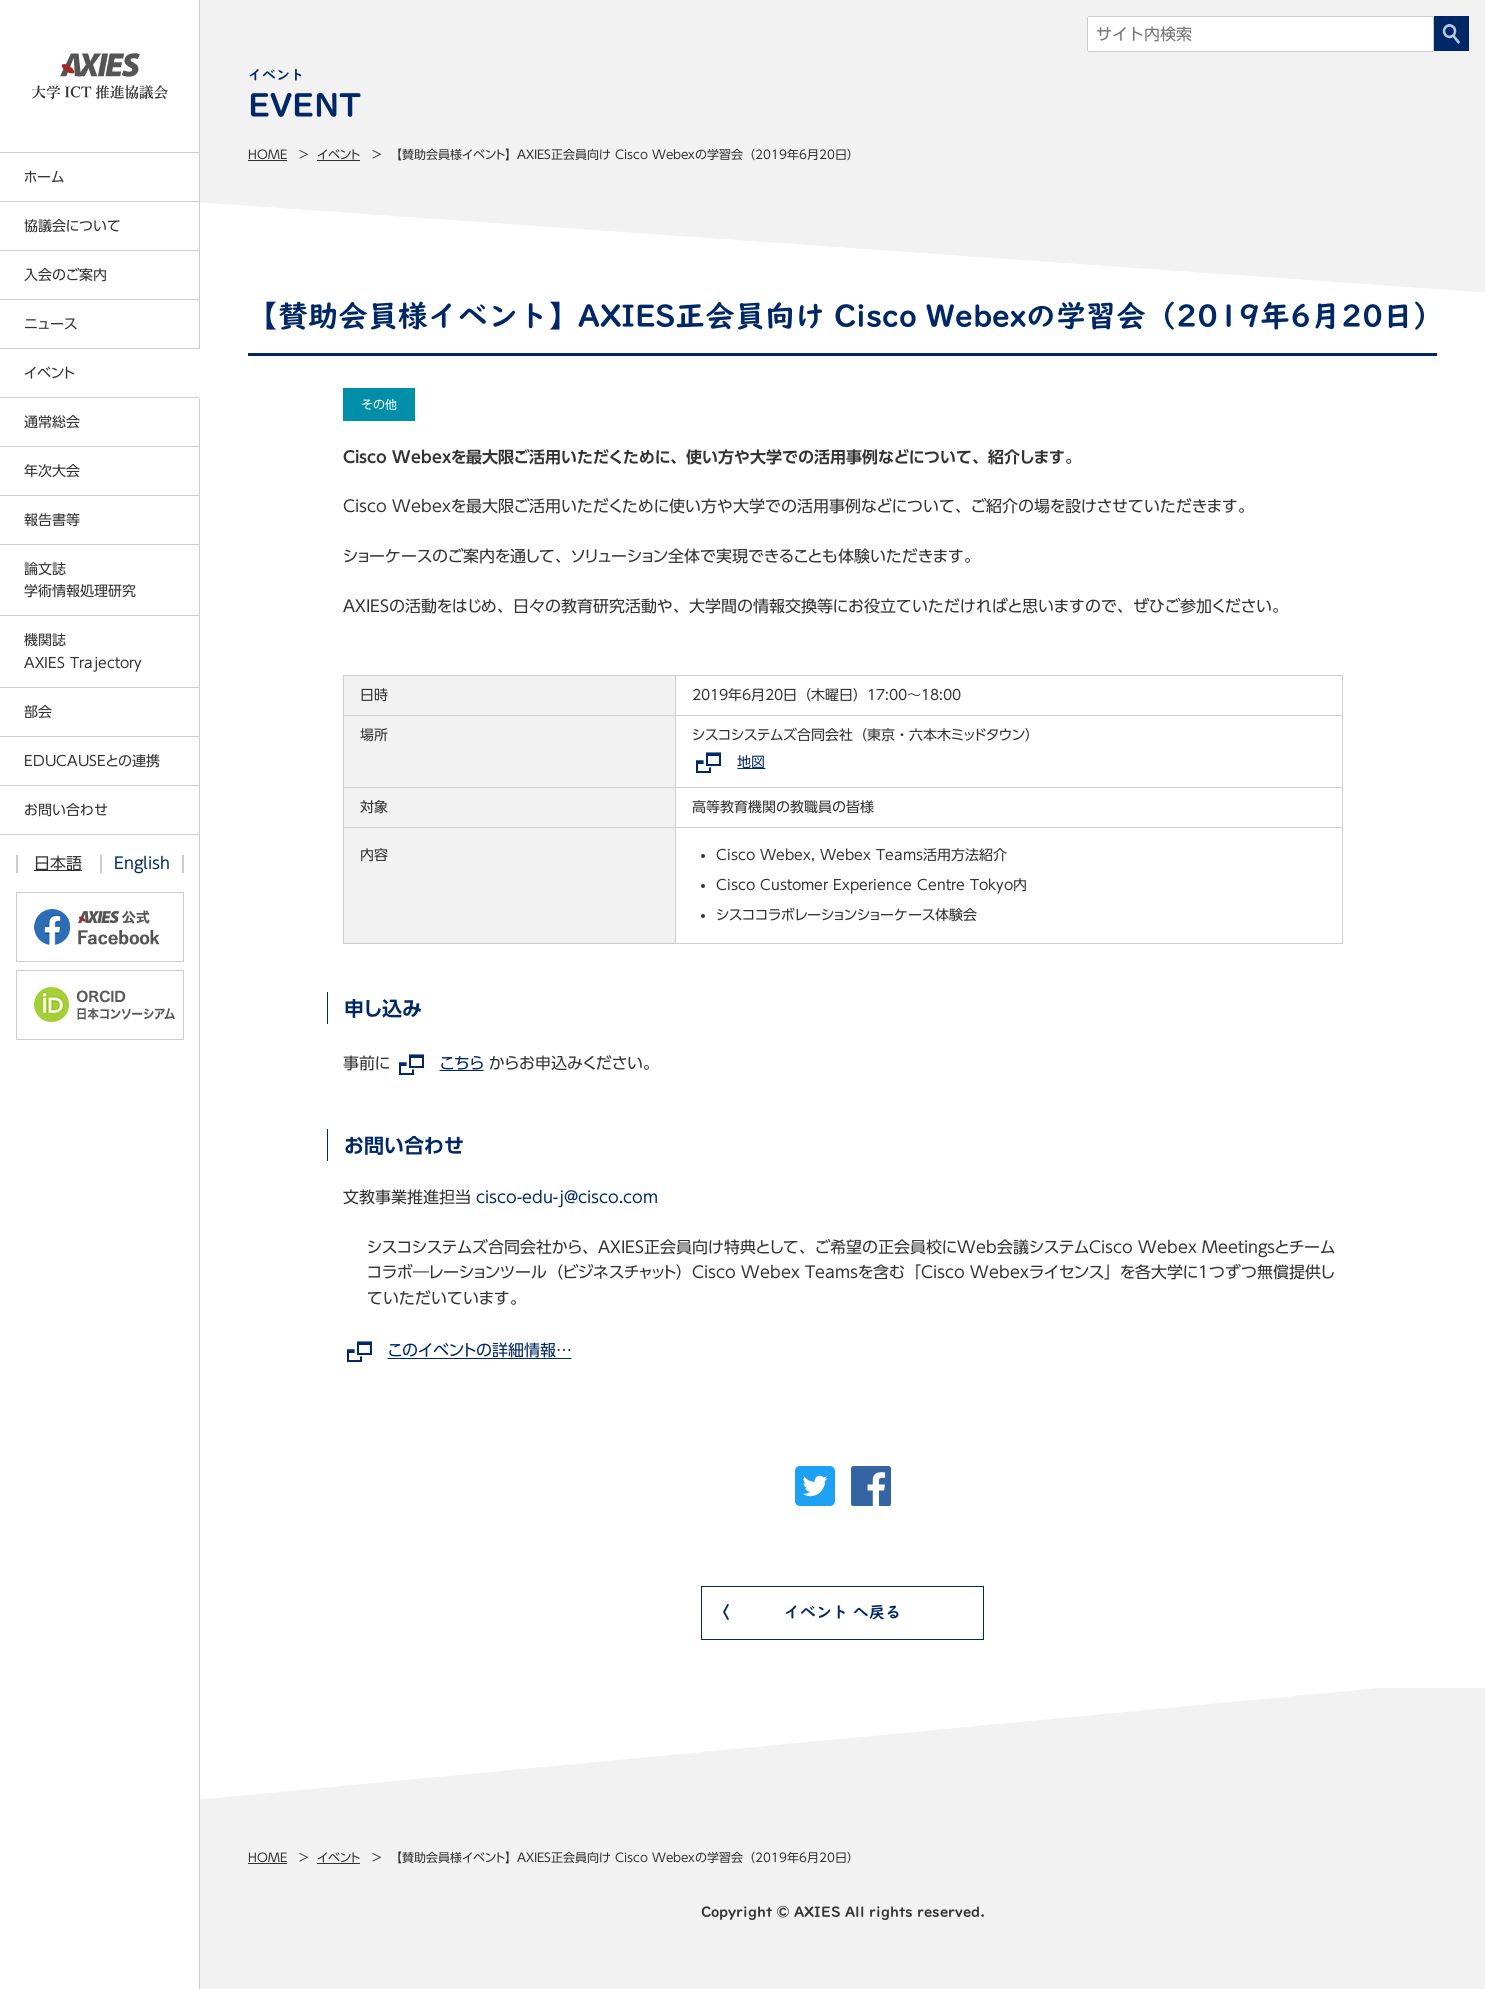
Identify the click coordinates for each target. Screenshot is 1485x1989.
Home (267, 154)
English (142, 863)
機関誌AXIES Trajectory (83, 651)
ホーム (44, 177)
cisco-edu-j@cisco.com (567, 1197)
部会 (38, 712)
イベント (338, 154)
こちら (462, 1063)
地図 (751, 762)
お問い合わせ (66, 810)
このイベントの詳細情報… (480, 1351)
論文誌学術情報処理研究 (80, 580)
